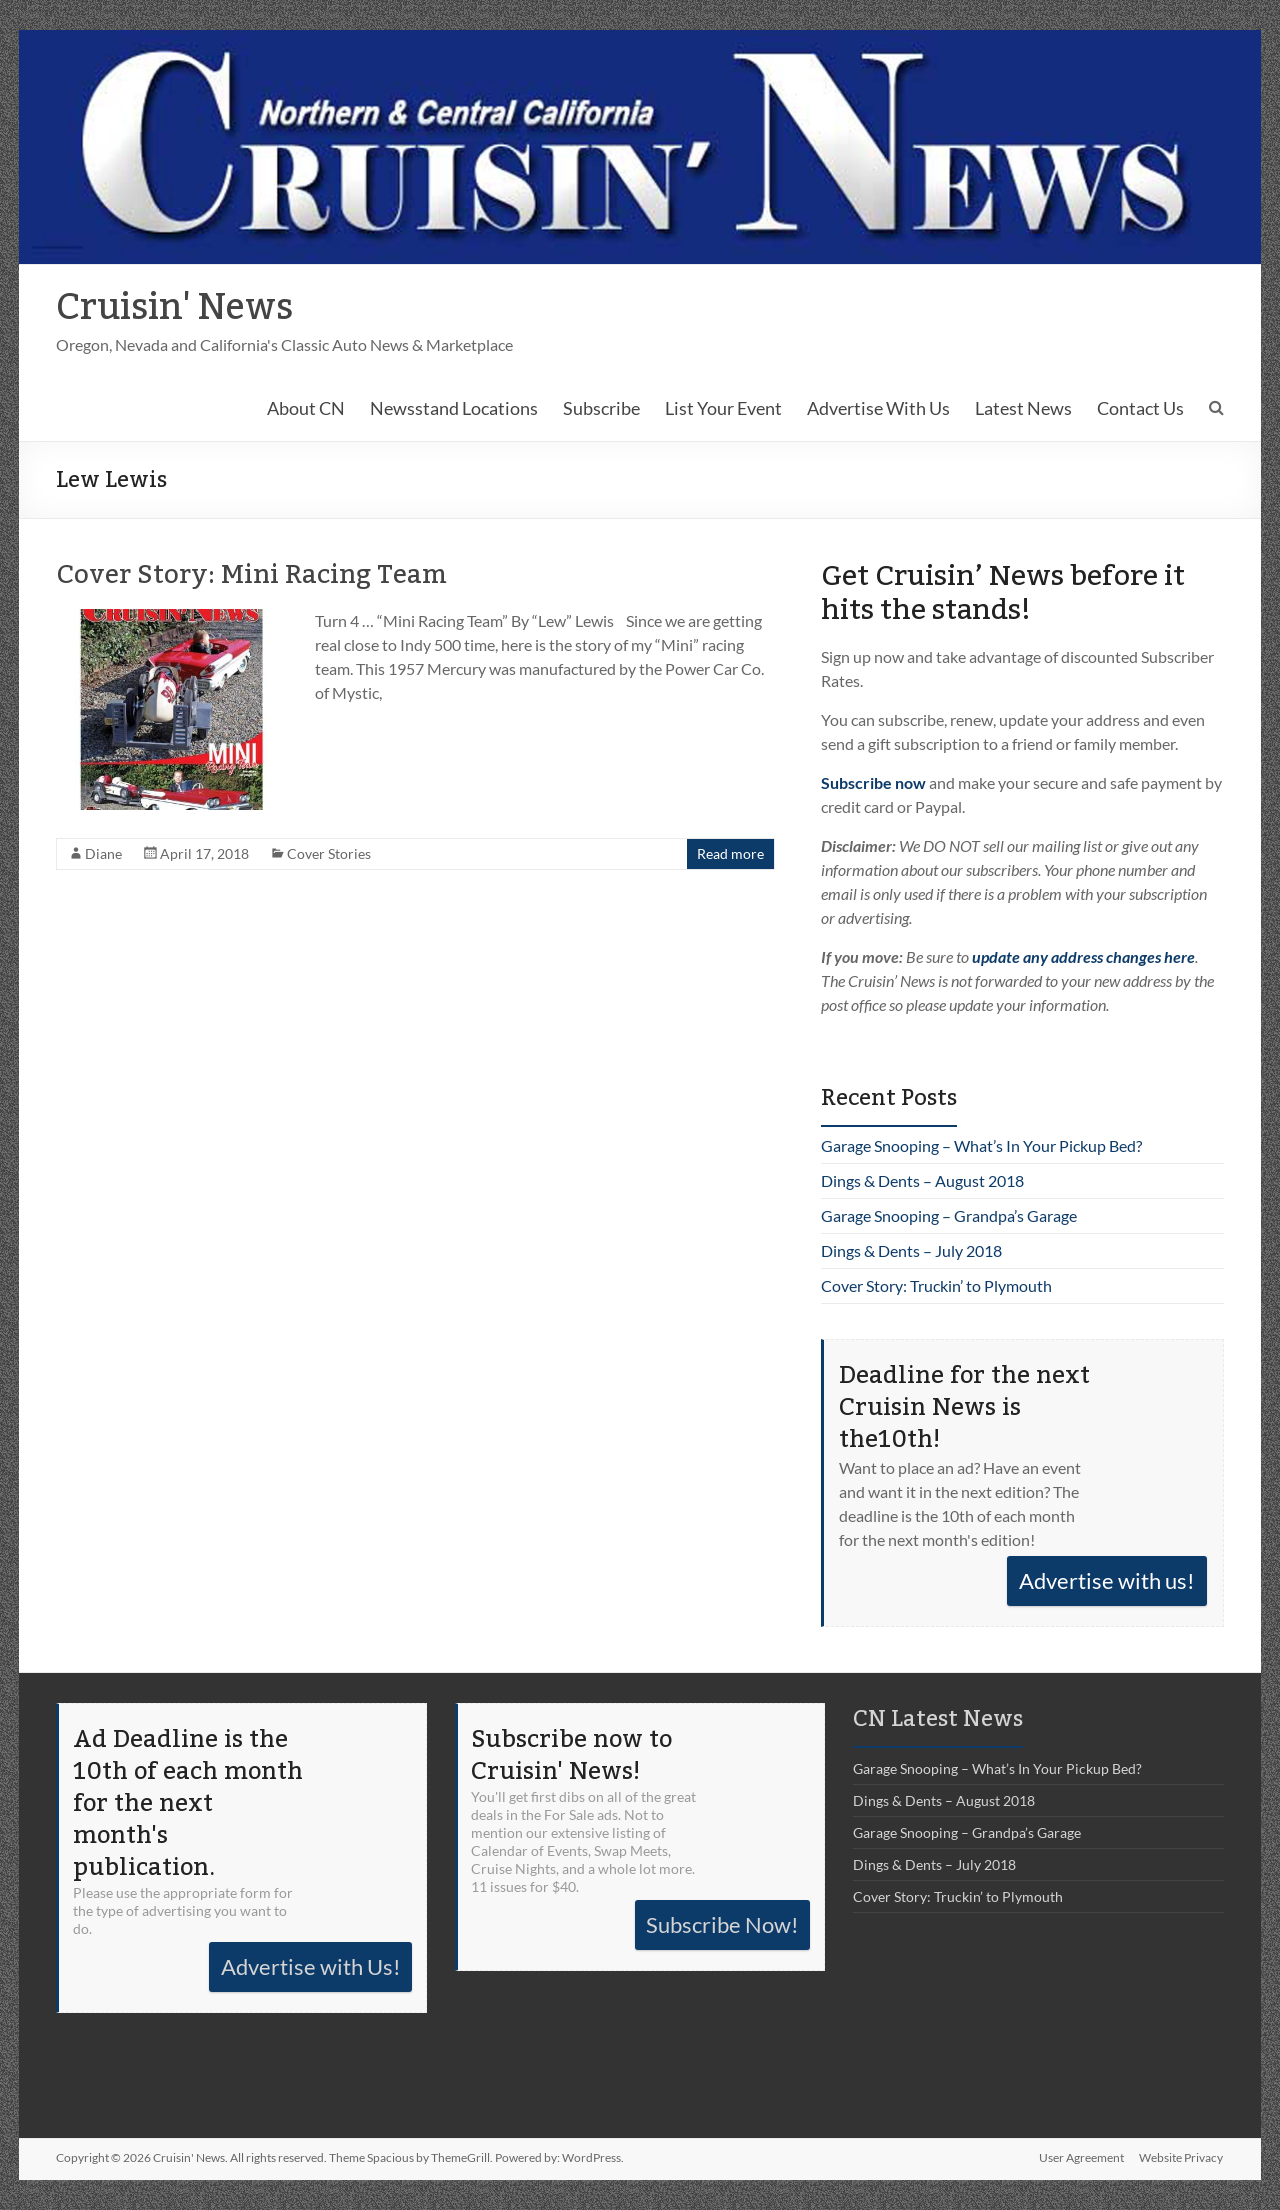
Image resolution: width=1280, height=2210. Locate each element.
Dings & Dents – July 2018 (911, 1250)
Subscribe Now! (722, 1924)
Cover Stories (329, 853)
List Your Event (723, 408)
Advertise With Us (878, 408)
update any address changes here (1083, 956)
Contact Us (1140, 408)
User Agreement (1081, 2157)
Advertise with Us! (311, 1966)
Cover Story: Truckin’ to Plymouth (936, 1285)
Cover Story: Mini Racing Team (251, 575)
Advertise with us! (1107, 1580)
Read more (730, 853)
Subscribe (601, 408)
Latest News (1023, 408)
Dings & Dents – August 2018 (922, 1180)
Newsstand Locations (454, 408)
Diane (103, 853)
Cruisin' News (174, 308)
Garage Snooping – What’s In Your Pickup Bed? (981, 1145)
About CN (306, 408)
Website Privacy (1182, 2157)
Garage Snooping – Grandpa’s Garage (949, 1215)
